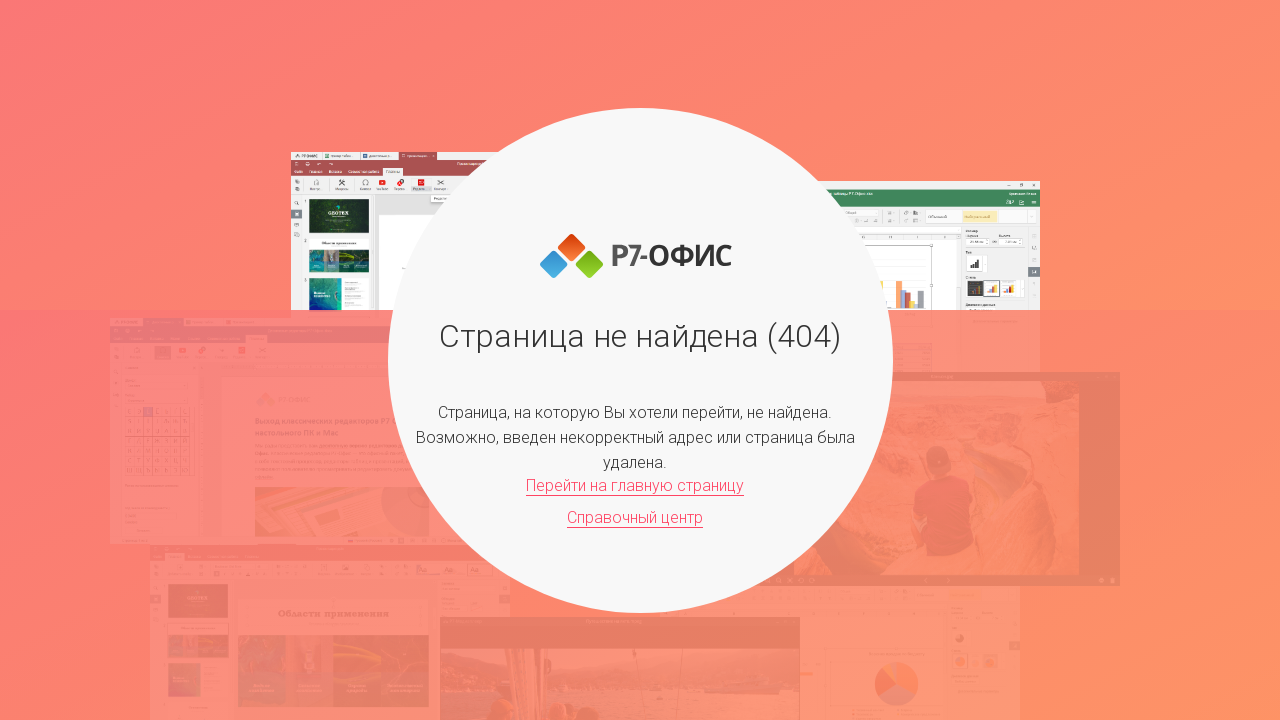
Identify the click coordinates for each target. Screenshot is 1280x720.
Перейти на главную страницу (635, 485)
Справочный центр (635, 517)
